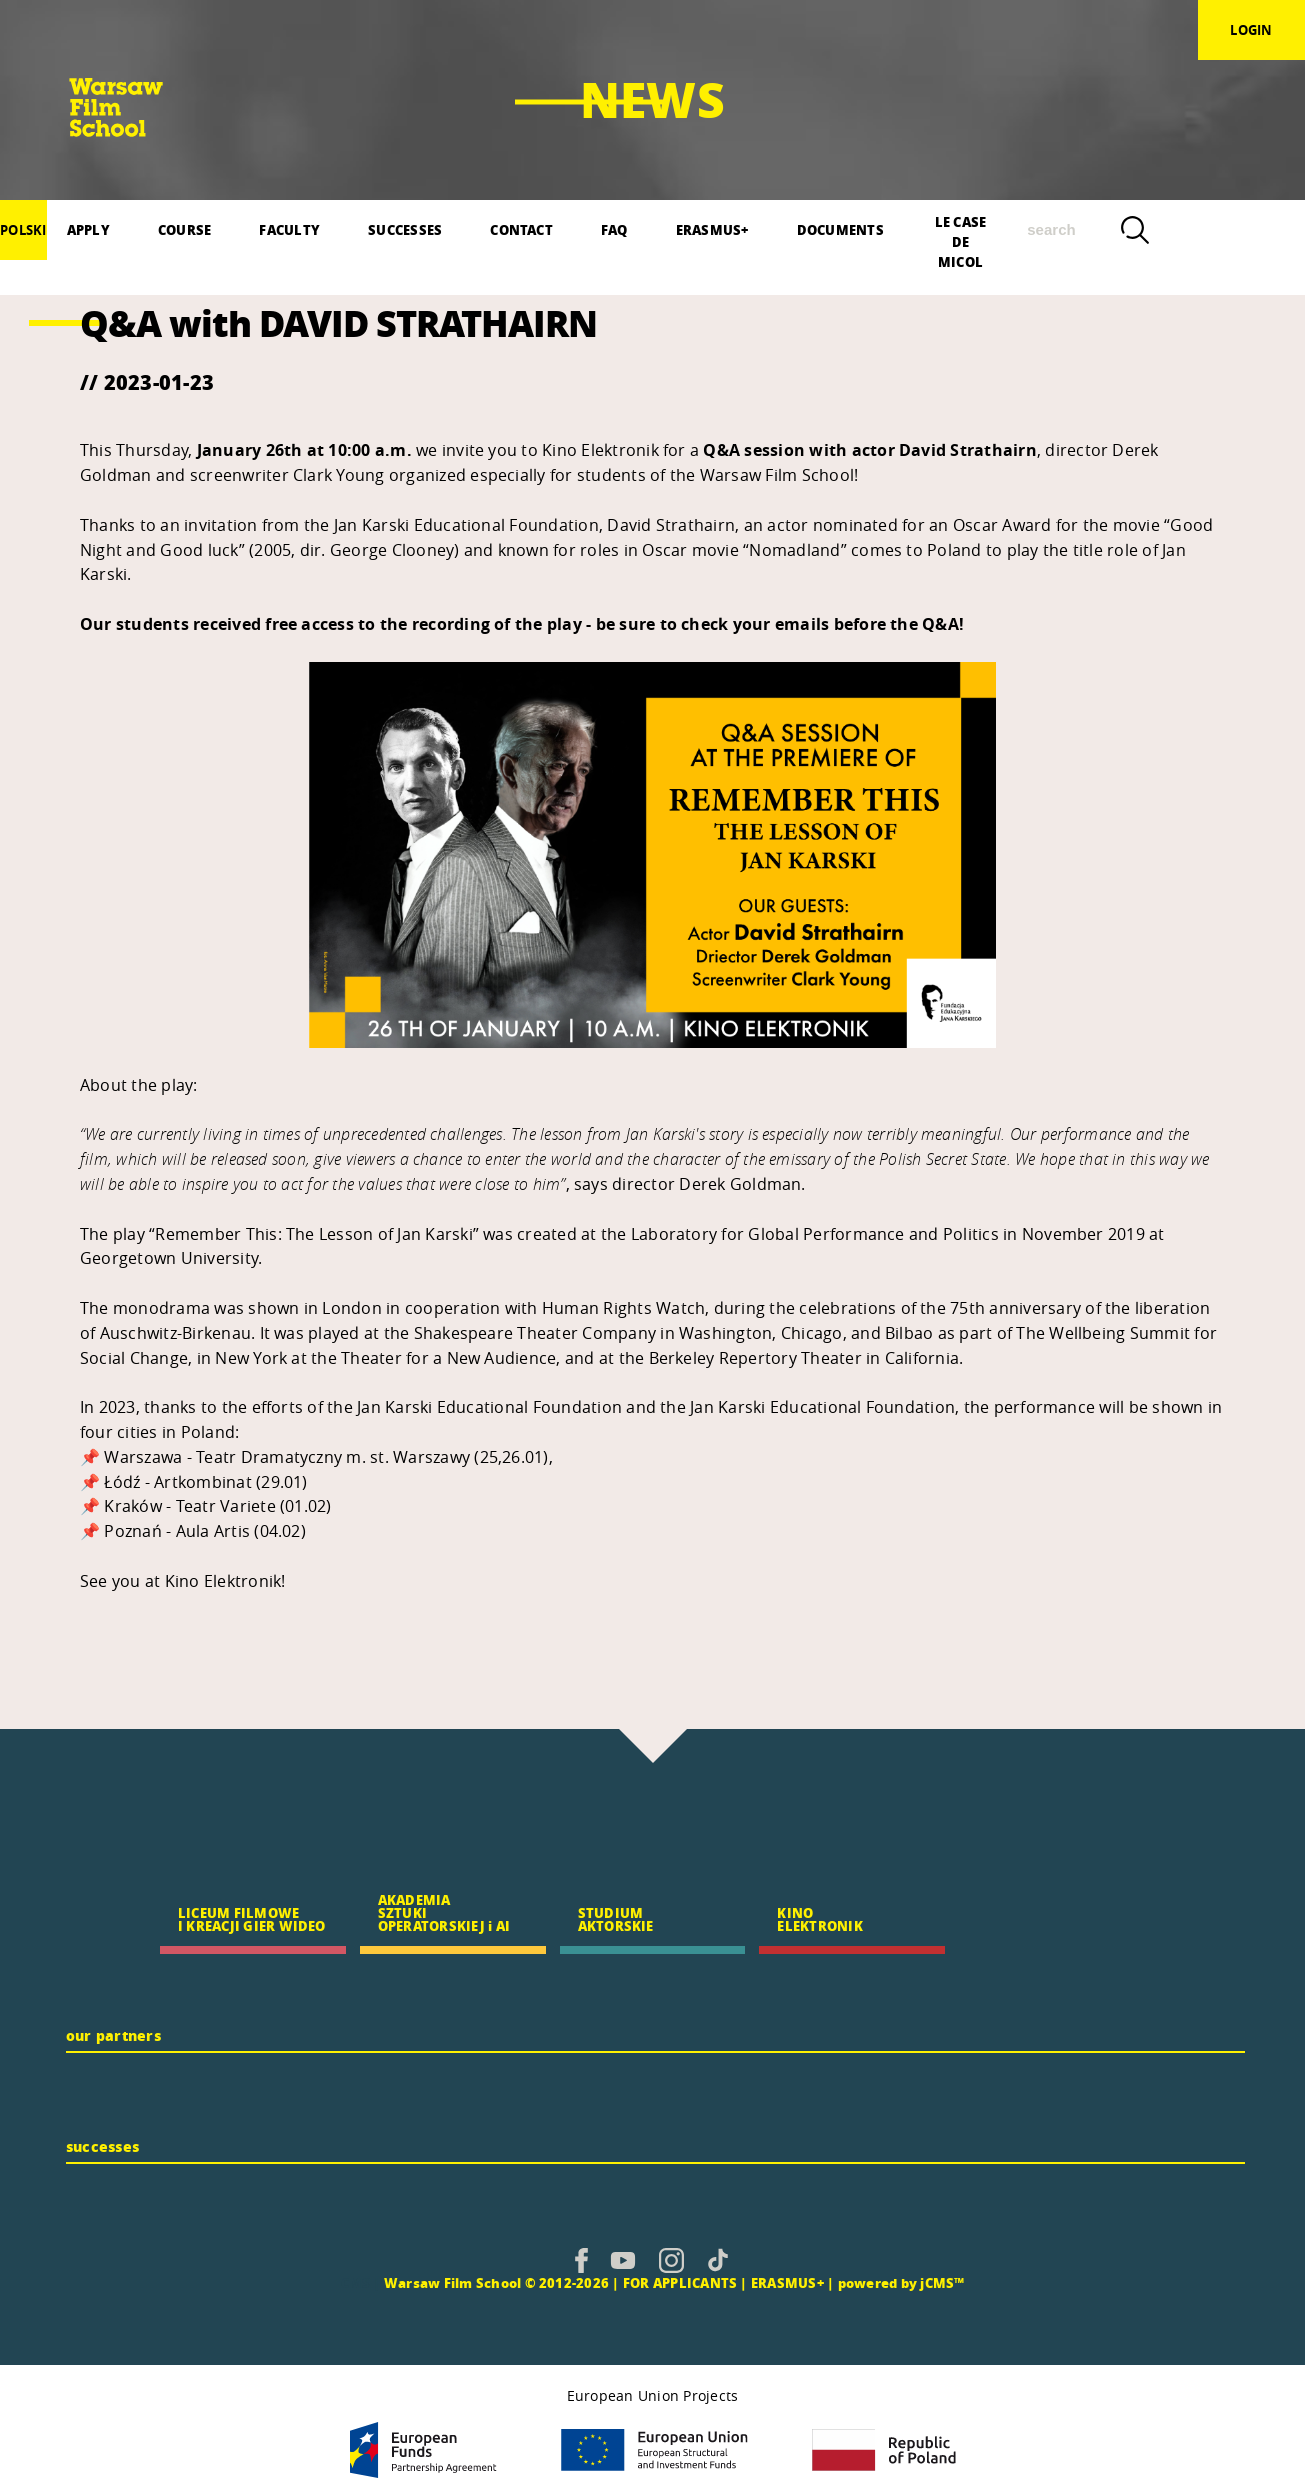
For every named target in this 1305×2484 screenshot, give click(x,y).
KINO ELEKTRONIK (819, 1919)
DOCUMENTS (840, 229)
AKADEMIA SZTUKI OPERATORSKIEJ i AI (444, 1912)
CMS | (361, 2282)
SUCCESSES (405, 229)
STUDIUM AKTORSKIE (616, 1919)
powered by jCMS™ (901, 2282)
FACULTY (289, 229)
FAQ (614, 229)
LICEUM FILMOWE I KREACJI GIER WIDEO (252, 1919)
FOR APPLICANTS (680, 2282)
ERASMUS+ (712, 229)
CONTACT (521, 229)
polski (23, 230)
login (1251, 30)
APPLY (88, 229)
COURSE (184, 229)
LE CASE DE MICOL (961, 236)
